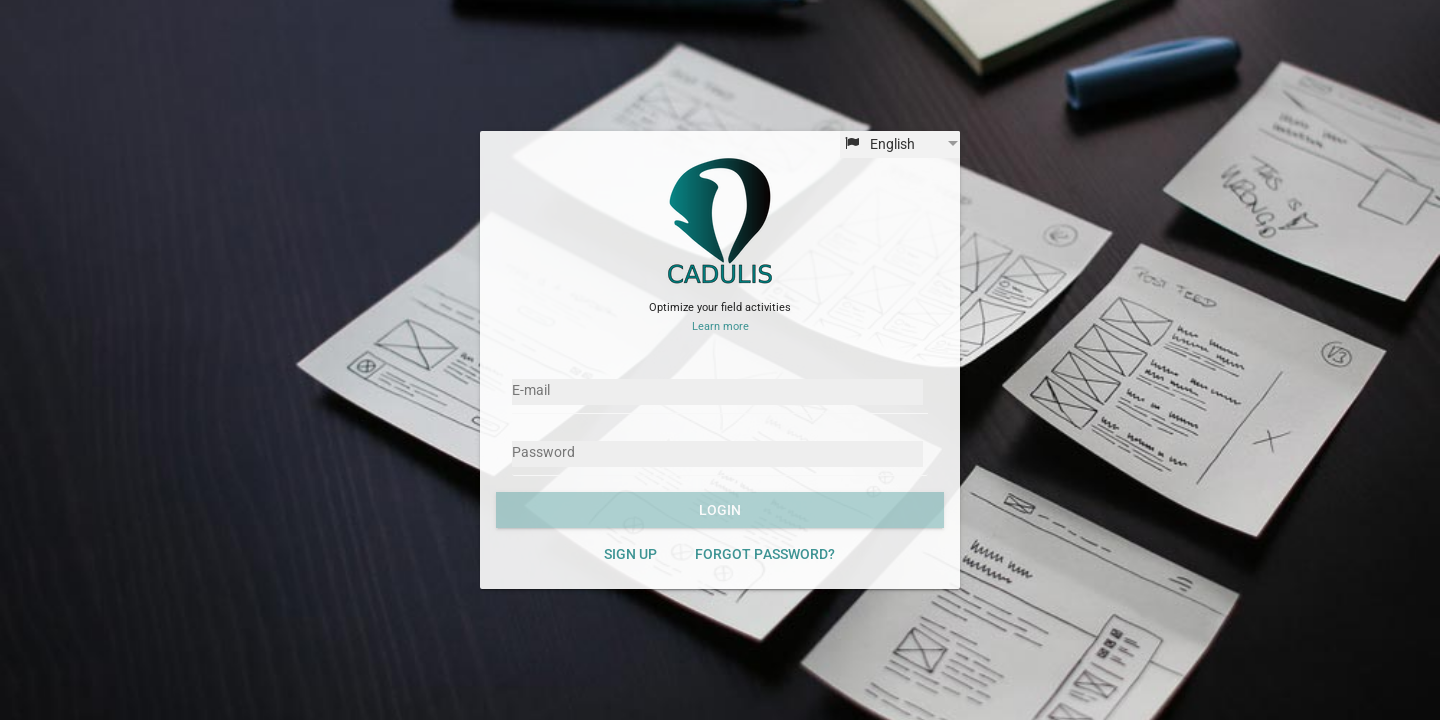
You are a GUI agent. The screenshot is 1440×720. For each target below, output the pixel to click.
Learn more (720, 326)
